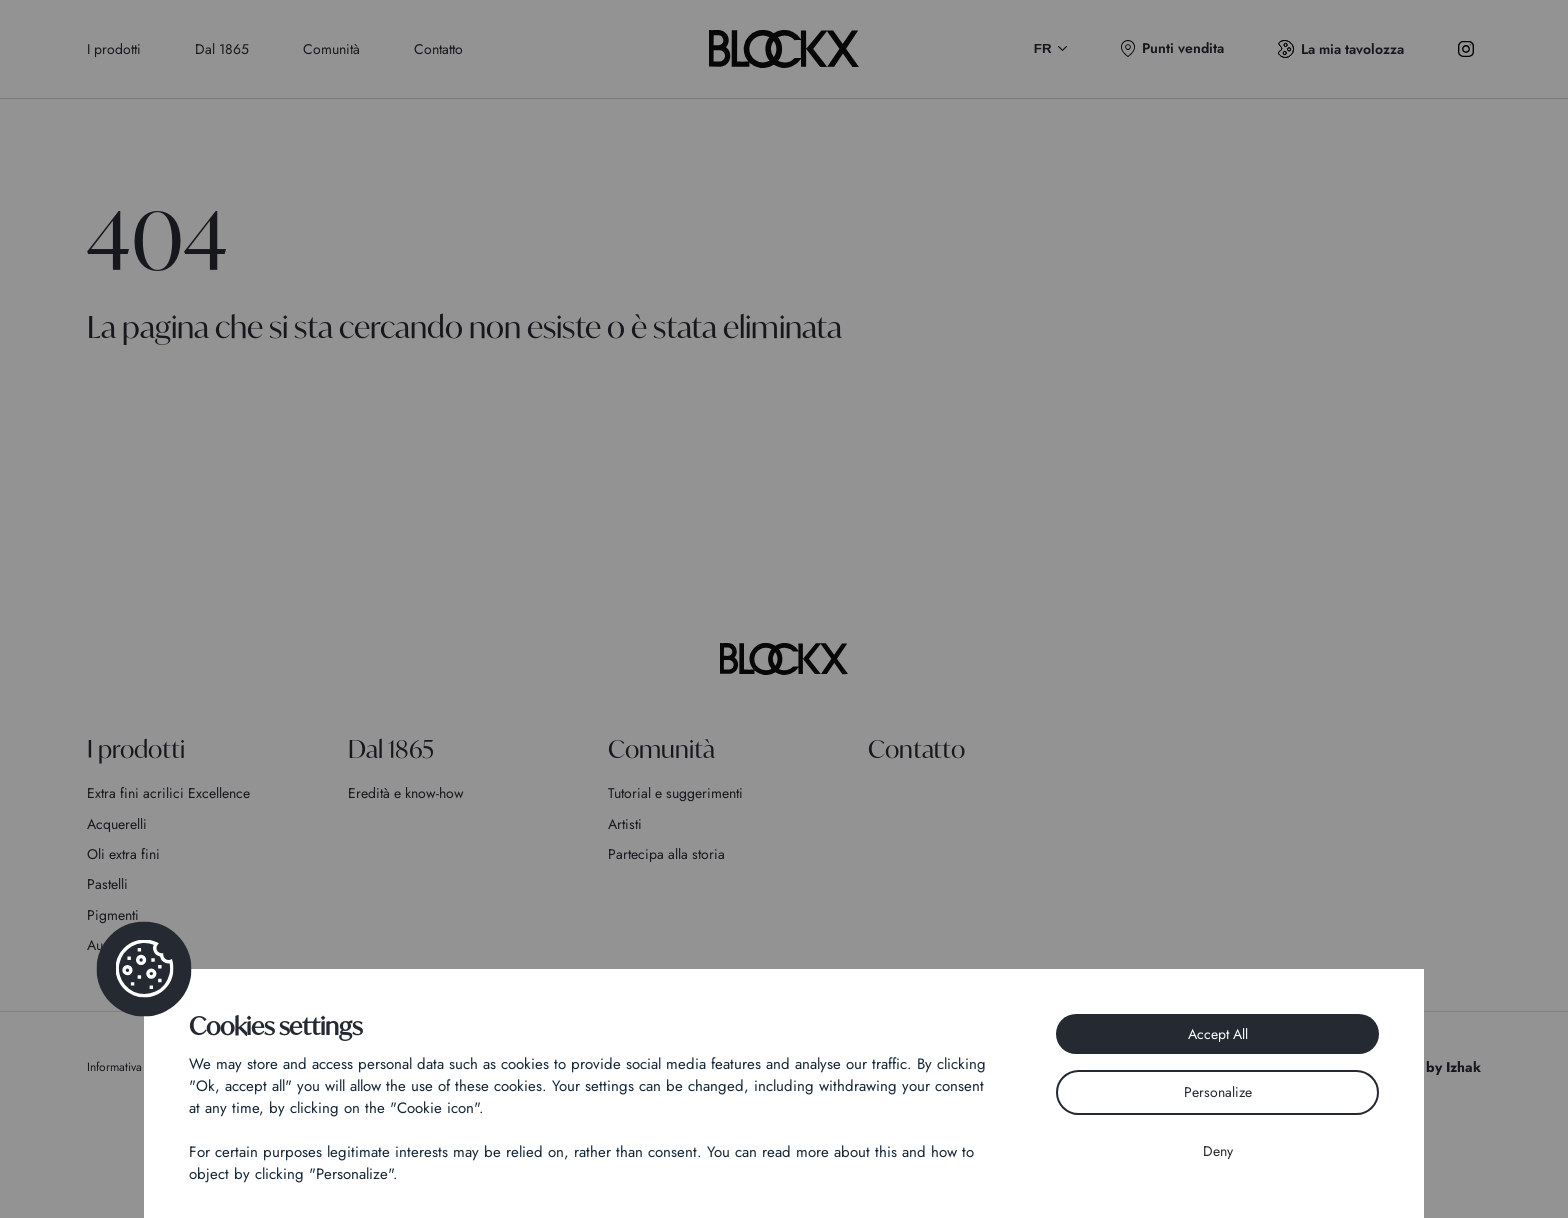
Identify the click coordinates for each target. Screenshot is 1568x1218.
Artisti (625, 824)
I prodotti (114, 49)
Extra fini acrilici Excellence (168, 793)
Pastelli (107, 884)
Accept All (1218, 1034)
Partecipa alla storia (666, 854)
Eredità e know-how (406, 793)
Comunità (331, 49)
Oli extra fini (123, 854)
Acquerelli (117, 824)
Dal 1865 (222, 49)
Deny (1218, 1151)
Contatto (438, 49)
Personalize (1218, 1092)
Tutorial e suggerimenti (675, 793)
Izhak (1463, 1067)
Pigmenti (113, 915)
